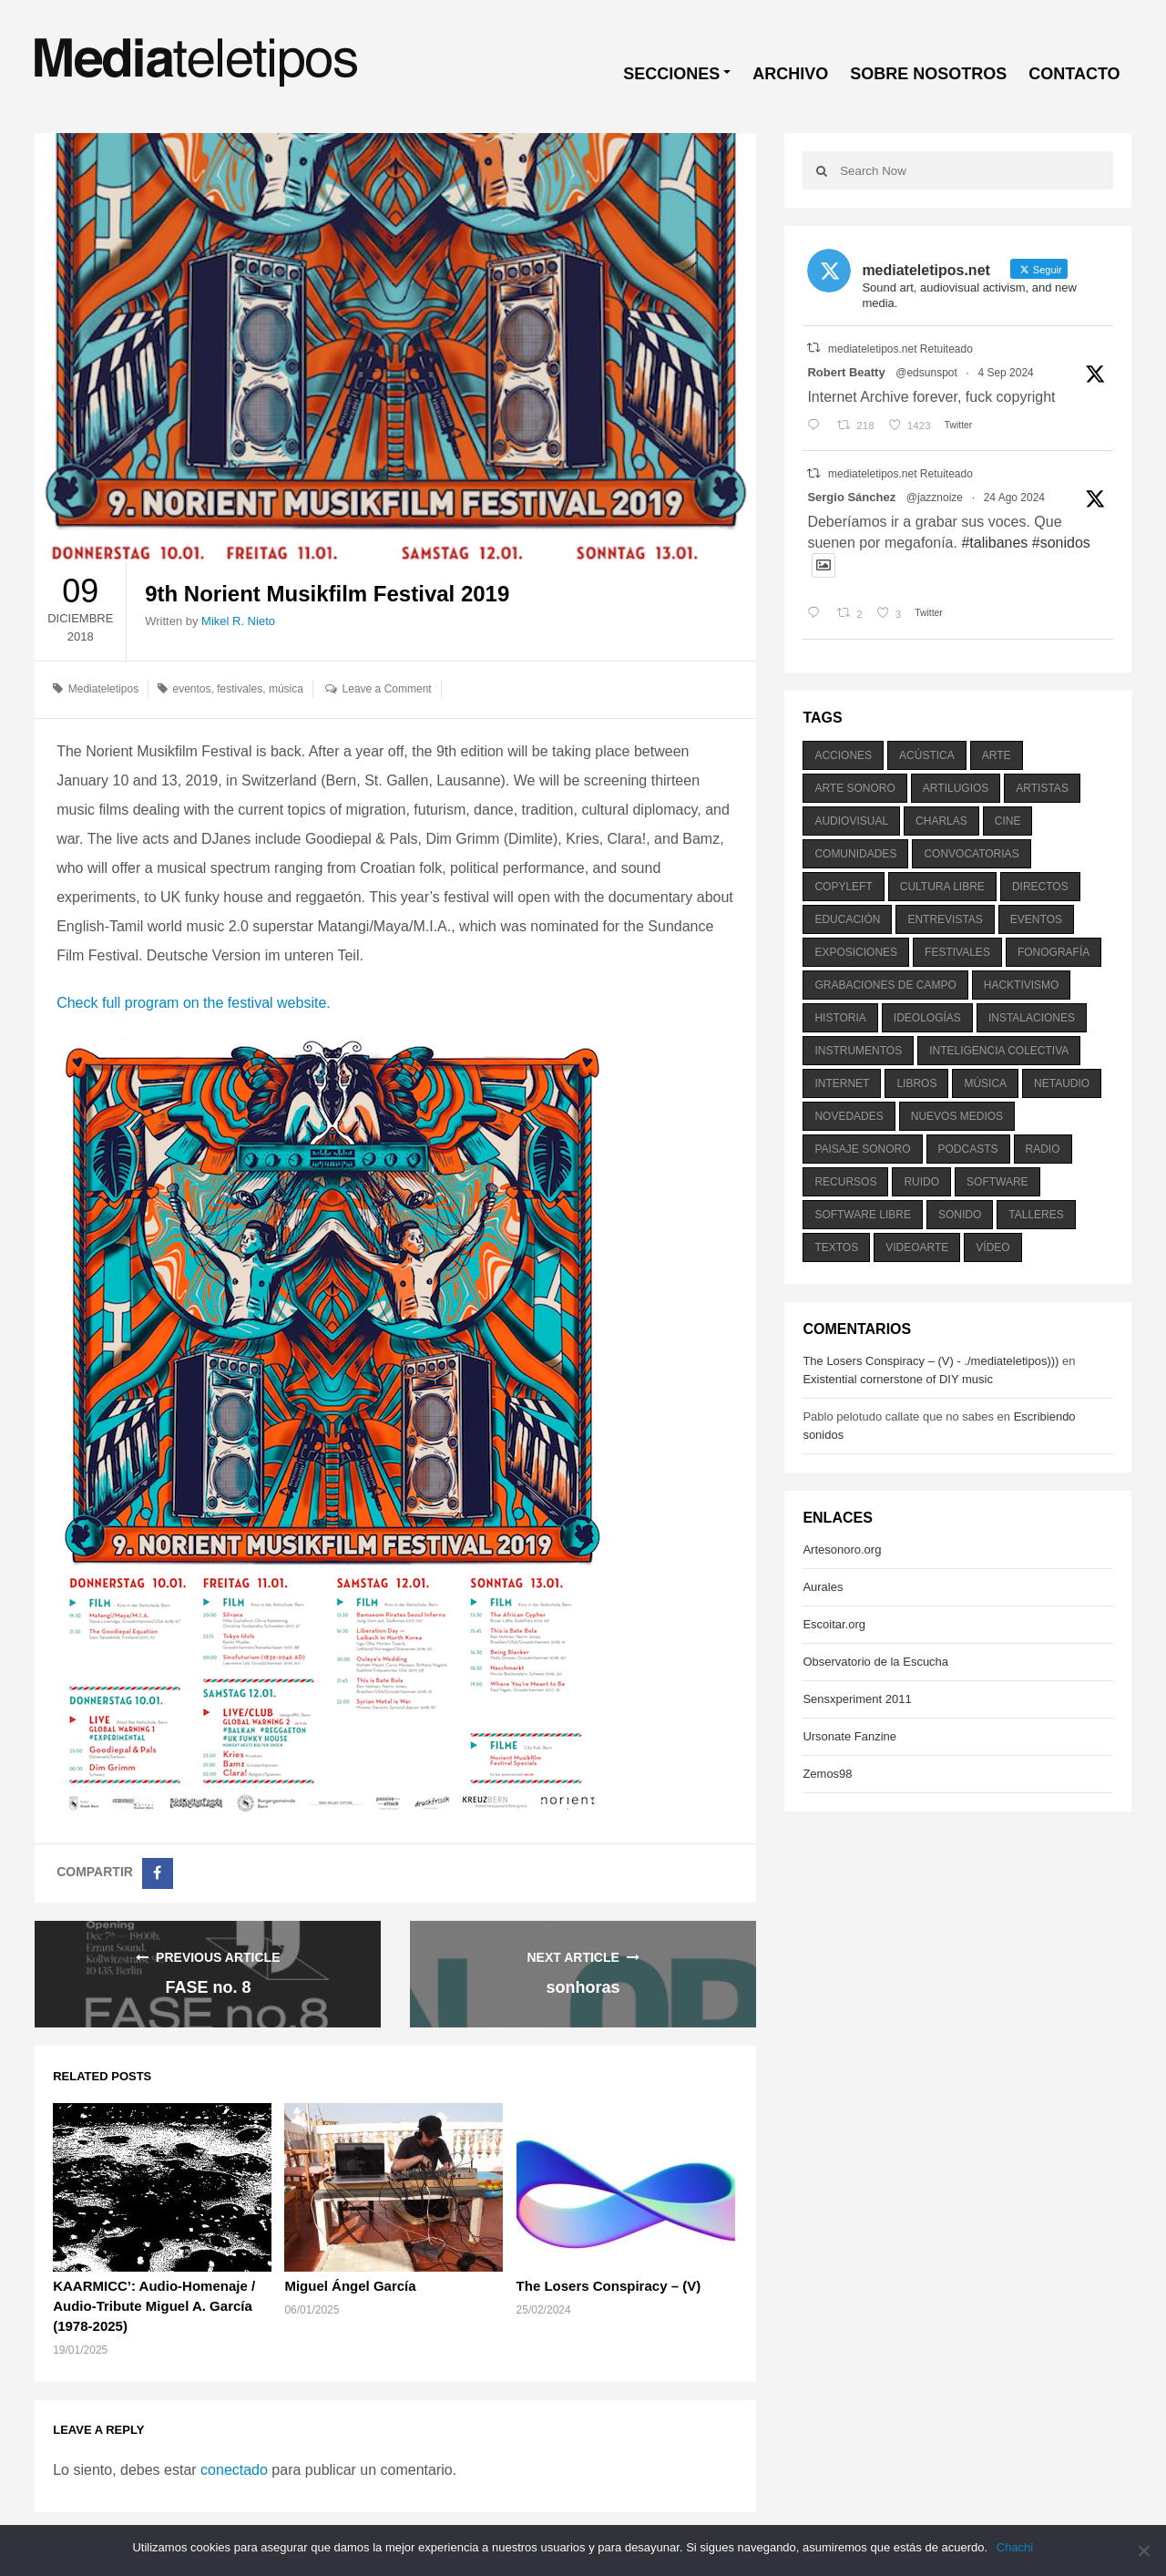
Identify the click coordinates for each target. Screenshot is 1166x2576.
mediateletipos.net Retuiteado (900, 349)
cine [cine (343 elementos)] (1008, 821)
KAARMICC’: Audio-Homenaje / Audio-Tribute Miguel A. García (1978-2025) (154, 2306)
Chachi (1015, 2547)
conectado (234, 2470)
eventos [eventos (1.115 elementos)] (1036, 919)
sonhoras (583, 1987)
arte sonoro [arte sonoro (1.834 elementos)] (854, 788)
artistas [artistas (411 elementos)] (1042, 788)
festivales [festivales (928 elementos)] (957, 952)
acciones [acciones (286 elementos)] (843, 755)
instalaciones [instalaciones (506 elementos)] (1031, 1017)
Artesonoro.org (842, 1549)
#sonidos (1061, 542)
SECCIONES (671, 74)
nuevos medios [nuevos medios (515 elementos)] (957, 1116)
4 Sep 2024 (1005, 372)
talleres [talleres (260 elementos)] (1035, 1214)
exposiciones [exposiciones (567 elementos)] (855, 952)
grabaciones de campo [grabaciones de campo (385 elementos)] (885, 985)
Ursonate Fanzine (849, 1736)
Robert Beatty (846, 372)
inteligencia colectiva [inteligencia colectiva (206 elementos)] (999, 1050)
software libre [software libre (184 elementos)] (862, 1214)
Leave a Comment (387, 688)
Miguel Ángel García (349, 2286)
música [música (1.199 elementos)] (985, 1083)
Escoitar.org (834, 1624)
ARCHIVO (790, 74)
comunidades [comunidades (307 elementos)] (855, 853)
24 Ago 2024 (1014, 497)
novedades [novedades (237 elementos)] (848, 1116)
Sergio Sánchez (851, 497)
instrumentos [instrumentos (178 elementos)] (858, 1050)
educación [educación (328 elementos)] (847, 919)
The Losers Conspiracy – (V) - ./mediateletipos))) (931, 1361)
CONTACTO (1074, 74)
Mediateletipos (103, 688)
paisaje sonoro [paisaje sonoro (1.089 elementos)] (862, 1149)
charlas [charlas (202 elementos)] (941, 821)
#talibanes (994, 542)
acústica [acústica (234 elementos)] (927, 755)
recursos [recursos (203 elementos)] (845, 1181)
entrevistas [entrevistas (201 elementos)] (944, 919)
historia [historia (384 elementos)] (839, 1017)
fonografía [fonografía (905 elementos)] (1053, 952)
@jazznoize (934, 497)
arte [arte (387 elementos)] (996, 755)
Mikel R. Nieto (238, 621)
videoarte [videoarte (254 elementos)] (916, 1247)
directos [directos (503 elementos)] (1040, 886)
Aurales (823, 1587)
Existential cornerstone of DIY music (898, 1379)
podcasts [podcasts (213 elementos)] (968, 1149)
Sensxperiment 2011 (857, 1699)
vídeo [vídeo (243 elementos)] (992, 1247)
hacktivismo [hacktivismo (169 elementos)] (1021, 985)
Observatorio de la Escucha (875, 1661)
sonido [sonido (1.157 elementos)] (959, 1214)
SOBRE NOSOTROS (928, 74)
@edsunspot (926, 372)
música (286, 688)
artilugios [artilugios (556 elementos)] (955, 788)
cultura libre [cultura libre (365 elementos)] (942, 886)
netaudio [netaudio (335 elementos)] (1061, 1083)
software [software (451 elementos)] (997, 1181)
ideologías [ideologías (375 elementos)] (927, 1017)
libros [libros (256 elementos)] (916, 1083)
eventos (191, 688)
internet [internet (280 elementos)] (841, 1083)
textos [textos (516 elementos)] (836, 1247)
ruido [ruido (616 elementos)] (921, 1181)
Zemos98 (827, 1774)
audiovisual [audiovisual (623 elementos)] (851, 821)
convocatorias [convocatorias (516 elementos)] (971, 853)
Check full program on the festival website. (193, 1003)
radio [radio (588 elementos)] (1043, 1149)
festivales (239, 688)
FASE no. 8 (208, 1987)
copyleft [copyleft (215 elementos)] (843, 886)
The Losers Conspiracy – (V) (609, 2286)
